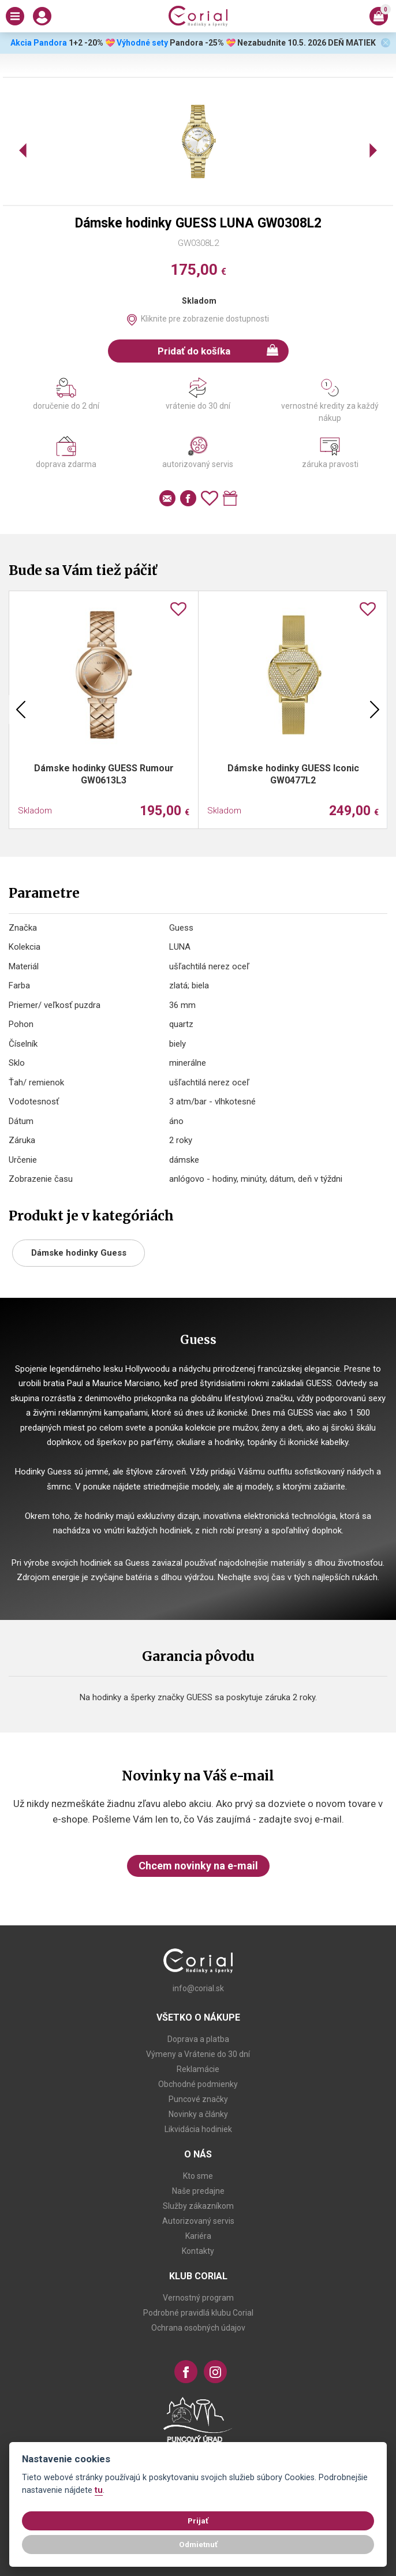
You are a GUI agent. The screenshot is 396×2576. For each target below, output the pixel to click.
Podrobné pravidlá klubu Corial (198, 2312)
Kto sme (198, 2176)
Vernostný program (198, 2297)
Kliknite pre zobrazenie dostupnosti (205, 318)
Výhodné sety (142, 42)
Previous (21, 709)
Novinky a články (198, 2114)
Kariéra (198, 2236)
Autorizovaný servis (198, 2221)
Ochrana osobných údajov (198, 2327)
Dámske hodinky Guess (78, 1253)
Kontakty (198, 2251)
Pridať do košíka (218, 350)
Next (375, 709)
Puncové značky (198, 2099)
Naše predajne (198, 2191)
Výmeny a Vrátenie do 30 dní (198, 2054)
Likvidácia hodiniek (198, 2129)
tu (99, 2490)
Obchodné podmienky (198, 2084)
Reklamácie (198, 2069)
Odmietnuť (198, 2544)
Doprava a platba (198, 2039)
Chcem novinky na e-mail (198, 1866)
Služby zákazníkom (198, 2206)
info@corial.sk (198, 1988)
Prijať (198, 2520)
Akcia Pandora (38, 42)
